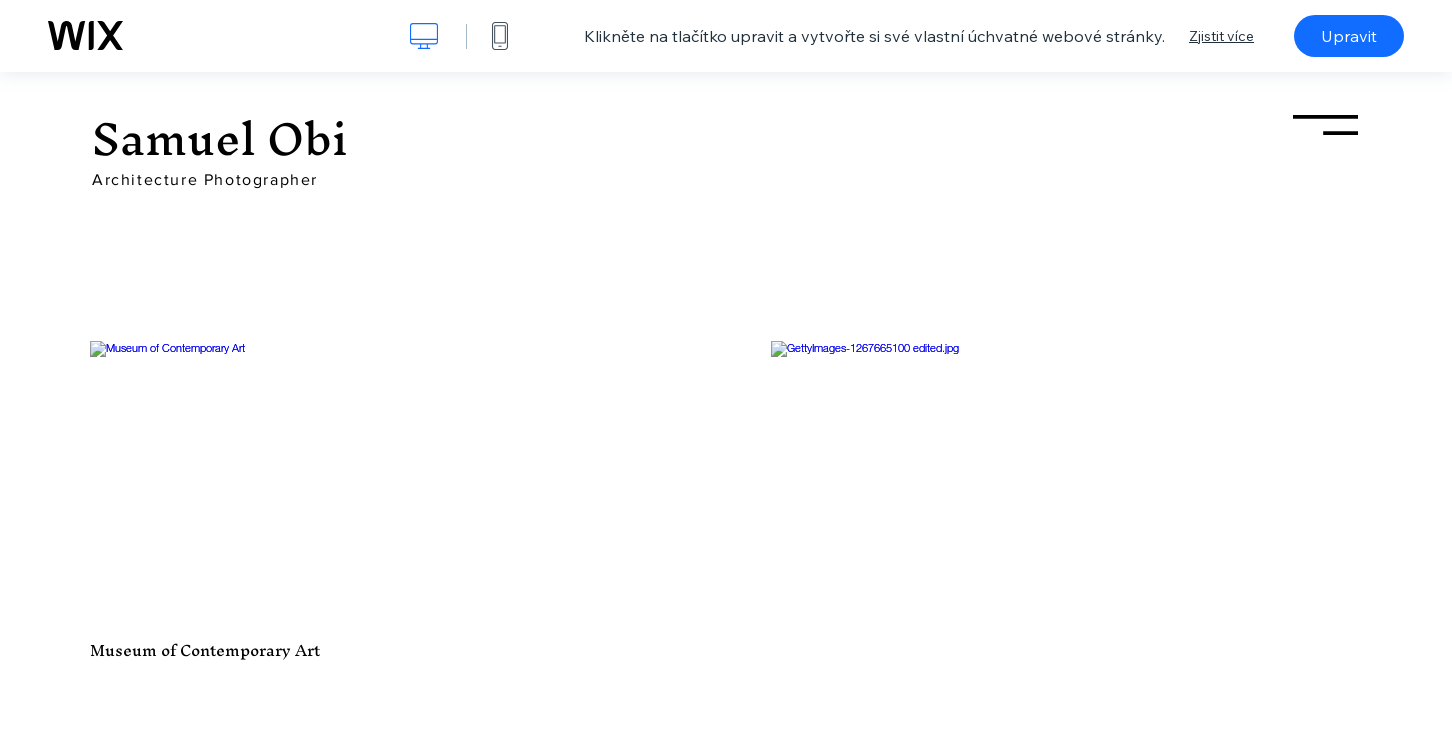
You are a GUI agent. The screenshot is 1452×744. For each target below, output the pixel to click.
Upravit (1349, 36)
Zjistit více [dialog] (1221, 36)
